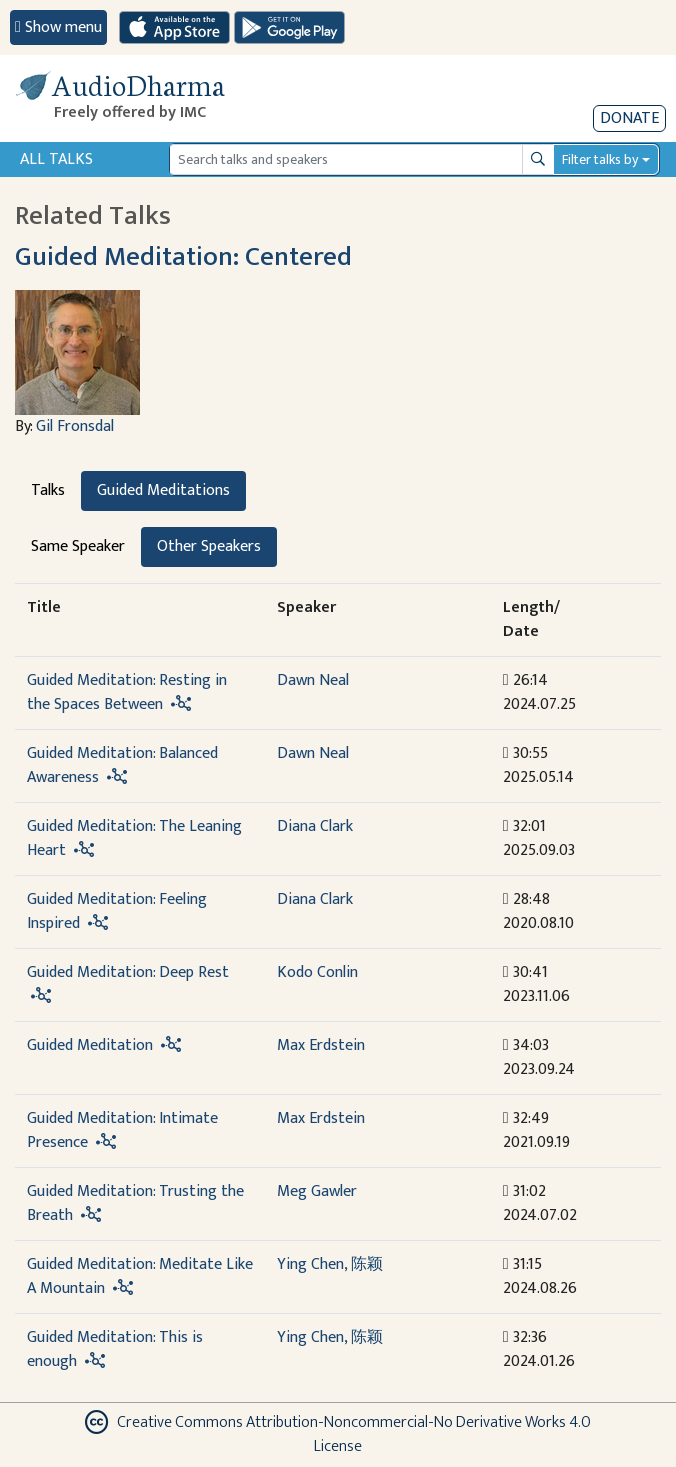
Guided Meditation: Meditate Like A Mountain (140, 1276)
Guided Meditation (90, 1045)
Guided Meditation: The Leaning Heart (134, 838)
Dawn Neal (313, 680)
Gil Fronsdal (75, 426)
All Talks (56, 159)
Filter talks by (600, 159)
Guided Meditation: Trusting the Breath (135, 1203)
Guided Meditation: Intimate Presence (122, 1130)
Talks (48, 490)
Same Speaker (78, 546)
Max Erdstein (321, 1045)
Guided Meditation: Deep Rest (128, 972)
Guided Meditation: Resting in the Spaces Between (127, 692)
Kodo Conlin (317, 972)
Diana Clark (315, 826)
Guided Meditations (163, 490)
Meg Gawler (317, 1191)
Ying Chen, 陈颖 (330, 1264)
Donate (629, 118)
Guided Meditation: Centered (183, 257)
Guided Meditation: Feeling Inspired (117, 911)
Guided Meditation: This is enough (115, 1349)
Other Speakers (209, 546)
